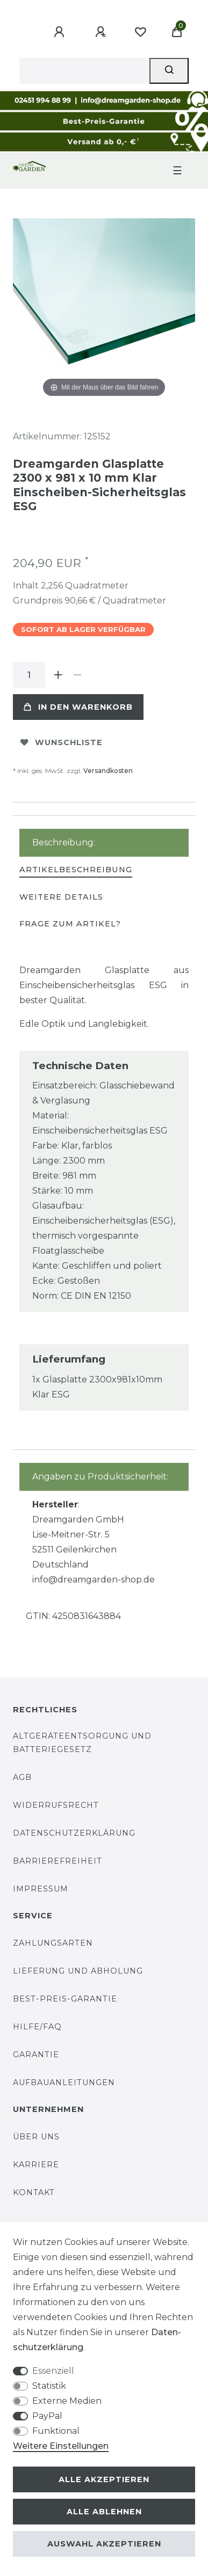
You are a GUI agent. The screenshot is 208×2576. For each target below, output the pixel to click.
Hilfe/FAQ (37, 2027)
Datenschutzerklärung (74, 1833)
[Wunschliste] (140, 32)
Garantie (36, 2054)
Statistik (49, 2386)
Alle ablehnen (104, 2511)
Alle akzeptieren (104, 2479)
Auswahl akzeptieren (104, 2544)
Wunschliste (61, 742)
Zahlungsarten (53, 1943)
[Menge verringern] (77, 675)
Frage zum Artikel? (70, 924)
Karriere (36, 2164)
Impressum (40, 1889)
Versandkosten (108, 771)
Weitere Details (61, 897)
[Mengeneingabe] (29, 675)
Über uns (36, 2136)
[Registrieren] (102, 32)
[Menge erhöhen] (58, 675)
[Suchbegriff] (84, 71)
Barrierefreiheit (57, 1861)
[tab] (75, 870)
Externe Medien (67, 2401)
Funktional (56, 2431)
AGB (22, 1777)
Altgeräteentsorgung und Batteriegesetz (82, 1742)
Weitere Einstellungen (61, 2446)
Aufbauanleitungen (64, 2082)
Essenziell (53, 2371)
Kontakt (34, 2192)
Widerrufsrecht (56, 1805)
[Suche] (169, 71)
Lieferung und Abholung (78, 1971)
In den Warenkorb (78, 707)
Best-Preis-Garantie (65, 1999)
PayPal (47, 2416)
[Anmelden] (61, 32)
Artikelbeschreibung (75, 869)
